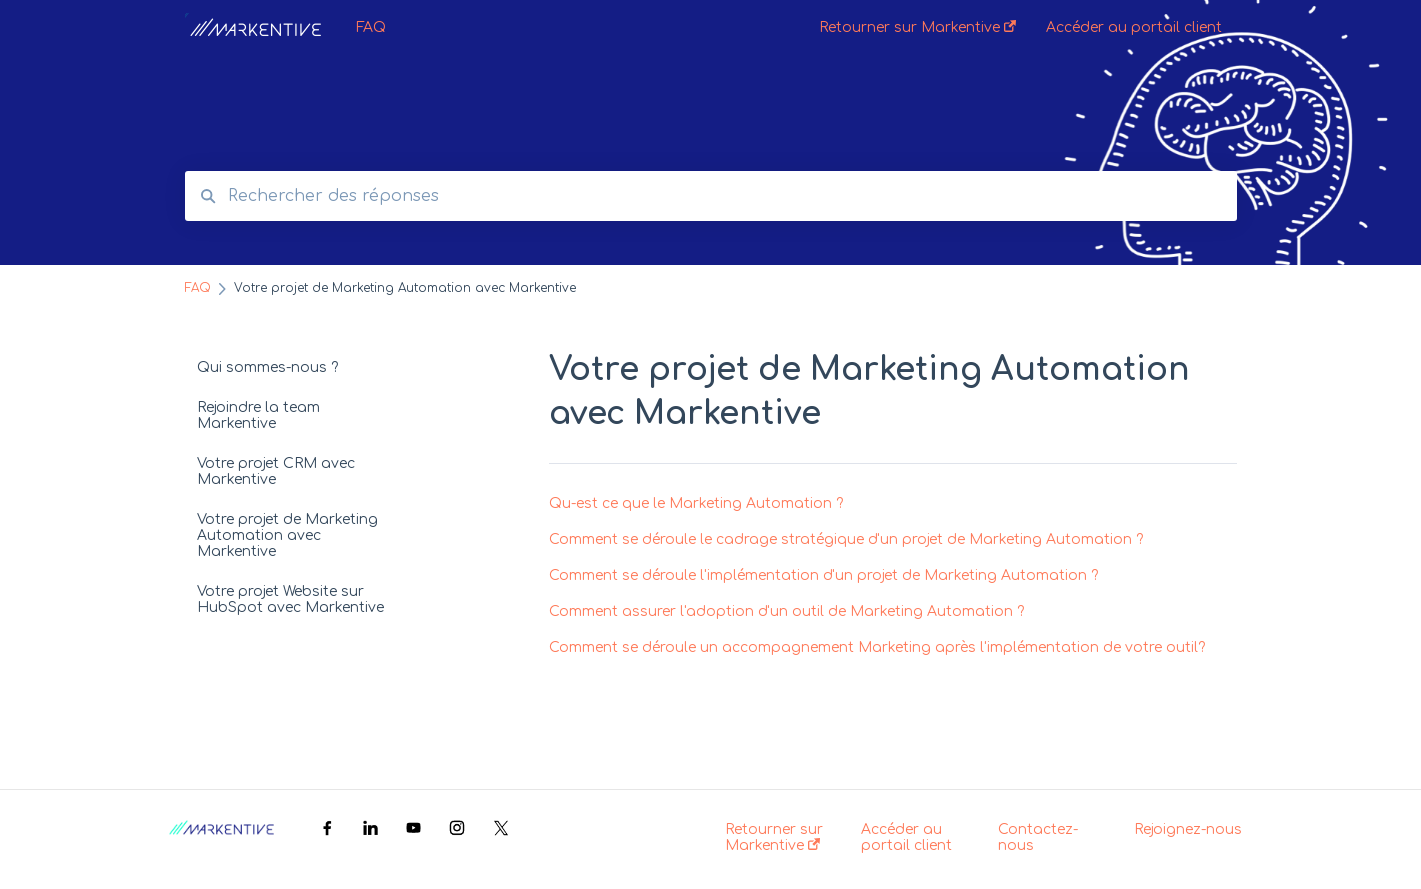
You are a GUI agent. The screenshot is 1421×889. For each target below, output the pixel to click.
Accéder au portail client (906, 837)
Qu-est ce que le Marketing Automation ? (696, 503)
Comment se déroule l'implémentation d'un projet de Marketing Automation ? (823, 575)
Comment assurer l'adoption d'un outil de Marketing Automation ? (786, 611)
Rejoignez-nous (1188, 829)
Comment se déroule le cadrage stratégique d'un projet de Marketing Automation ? (846, 539)
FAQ (371, 27)
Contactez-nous (1038, 837)
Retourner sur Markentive (774, 837)
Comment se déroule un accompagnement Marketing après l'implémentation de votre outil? (877, 647)
